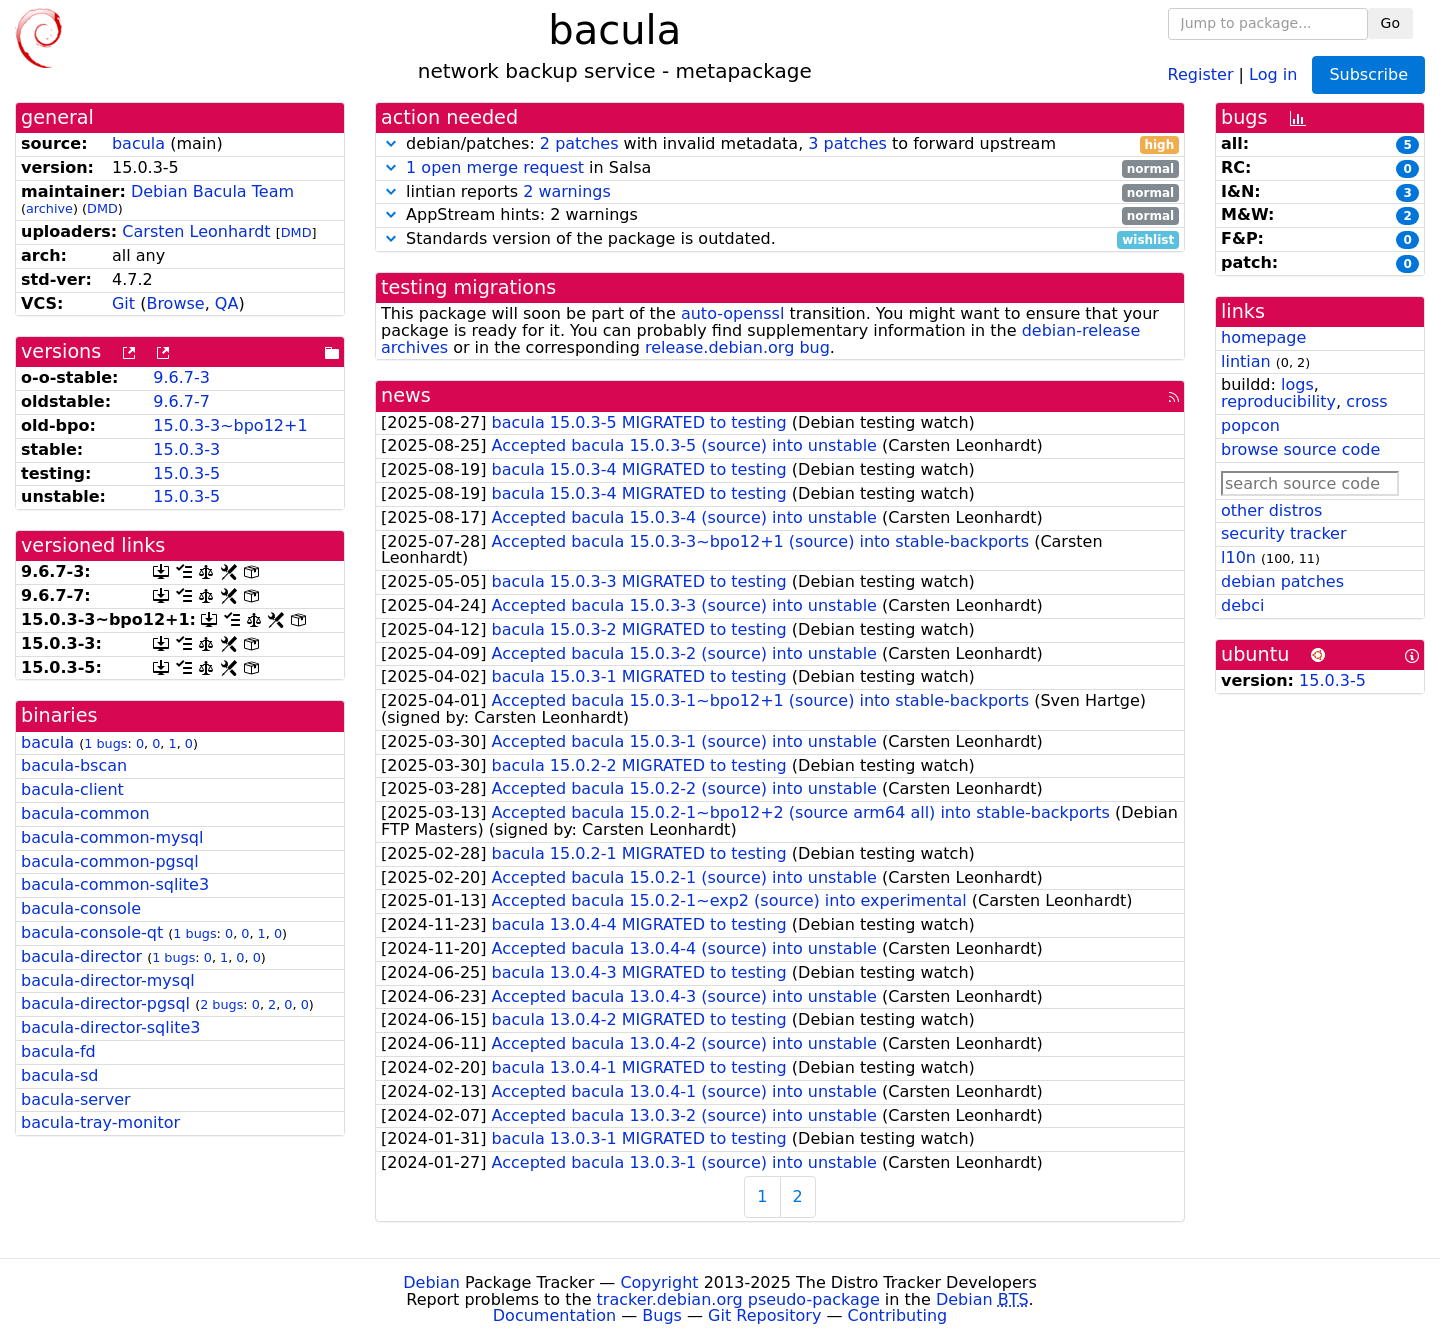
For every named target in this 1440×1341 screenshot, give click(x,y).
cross (1366, 401)
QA (227, 303)
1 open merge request (495, 167)
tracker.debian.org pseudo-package (738, 1299)
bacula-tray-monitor (100, 1122)
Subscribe (1368, 74)
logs (1297, 384)
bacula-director (81, 956)
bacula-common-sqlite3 (115, 884)
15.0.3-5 (186, 473)
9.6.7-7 (181, 401)
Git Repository (764, 1315)
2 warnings (567, 191)
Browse (175, 303)
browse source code (1300, 449)
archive (49, 208)
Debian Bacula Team (212, 191)
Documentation (554, 1315)
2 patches (579, 143)
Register (1201, 73)
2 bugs (221, 1004)
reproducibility (1278, 401)
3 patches (847, 143)
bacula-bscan (74, 765)
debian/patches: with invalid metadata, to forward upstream (780, 144)
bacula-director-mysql (108, 980)
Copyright (659, 1282)
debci (1242, 605)
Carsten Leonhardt (196, 231)
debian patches (1282, 581)
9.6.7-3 (181, 377)
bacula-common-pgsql (110, 861)
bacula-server (76, 1099)
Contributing (898, 1315)
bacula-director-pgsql (105, 1003)
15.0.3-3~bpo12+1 (230, 425)
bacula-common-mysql (112, 837)
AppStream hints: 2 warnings (780, 215)
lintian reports (780, 192)
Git (123, 303)
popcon (1250, 425)
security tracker (1284, 533)
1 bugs (105, 743)
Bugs (662, 1315)
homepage (1263, 337)
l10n (1238, 557)
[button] (391, 143)
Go (1390, 23)
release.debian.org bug (737, 347)
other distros (1271, 510)
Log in (1273, 73)
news (406, 395)
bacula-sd (59, 1075)
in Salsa (780, 168)
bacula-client (72, 789)
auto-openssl (732, 313)
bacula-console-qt (92, 932)
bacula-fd (58, 1051)
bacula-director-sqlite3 (110, 1027)
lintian (1246, 361)
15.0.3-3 (186, 449)
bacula (138, 143)
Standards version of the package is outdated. (780, 239)
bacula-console (81, 908)
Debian (431, 1282)
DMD (102, 208)
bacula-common (85, 813)
